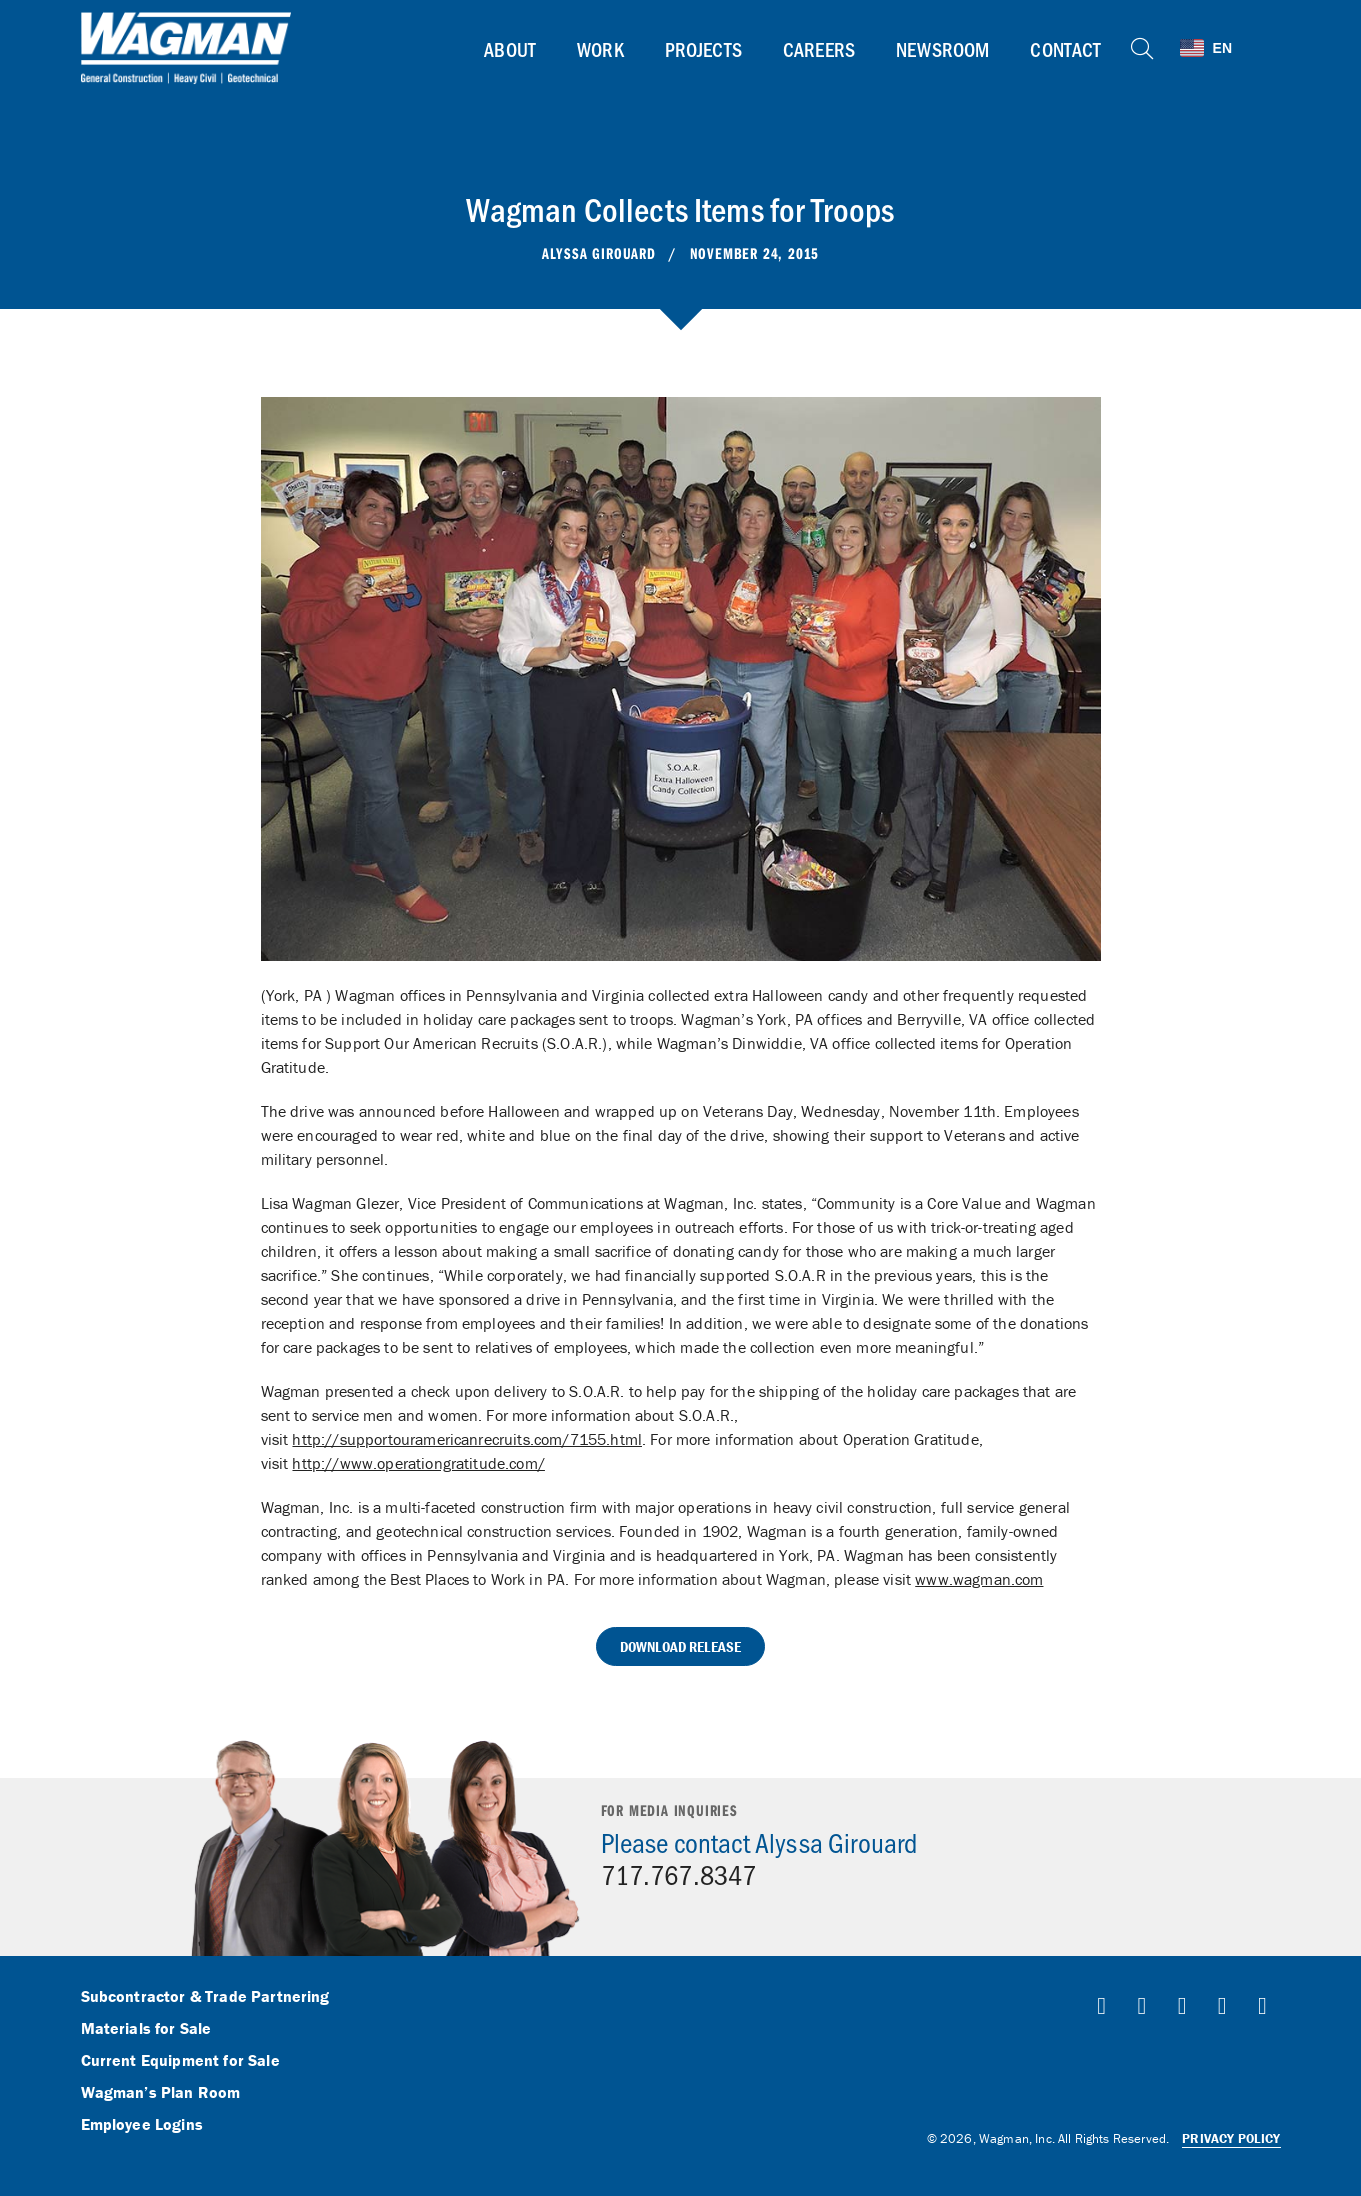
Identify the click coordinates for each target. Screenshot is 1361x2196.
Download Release (681, 1646)
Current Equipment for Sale (180, 2061)
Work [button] (600, 49)
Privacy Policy (1231, 2138)
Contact (1065, 49)
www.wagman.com (979, 1579)
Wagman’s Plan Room (161, 2093)
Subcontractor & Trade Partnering (205, 1997)
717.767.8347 (679, 1874)
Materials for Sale (146, 2029)
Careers (819, 49)
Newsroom (942, 49)
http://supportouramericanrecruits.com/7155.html (467, 1439)
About (510, 49)
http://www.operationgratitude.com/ (418, 1463)
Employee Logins (142, 2125)
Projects (703, 49)
